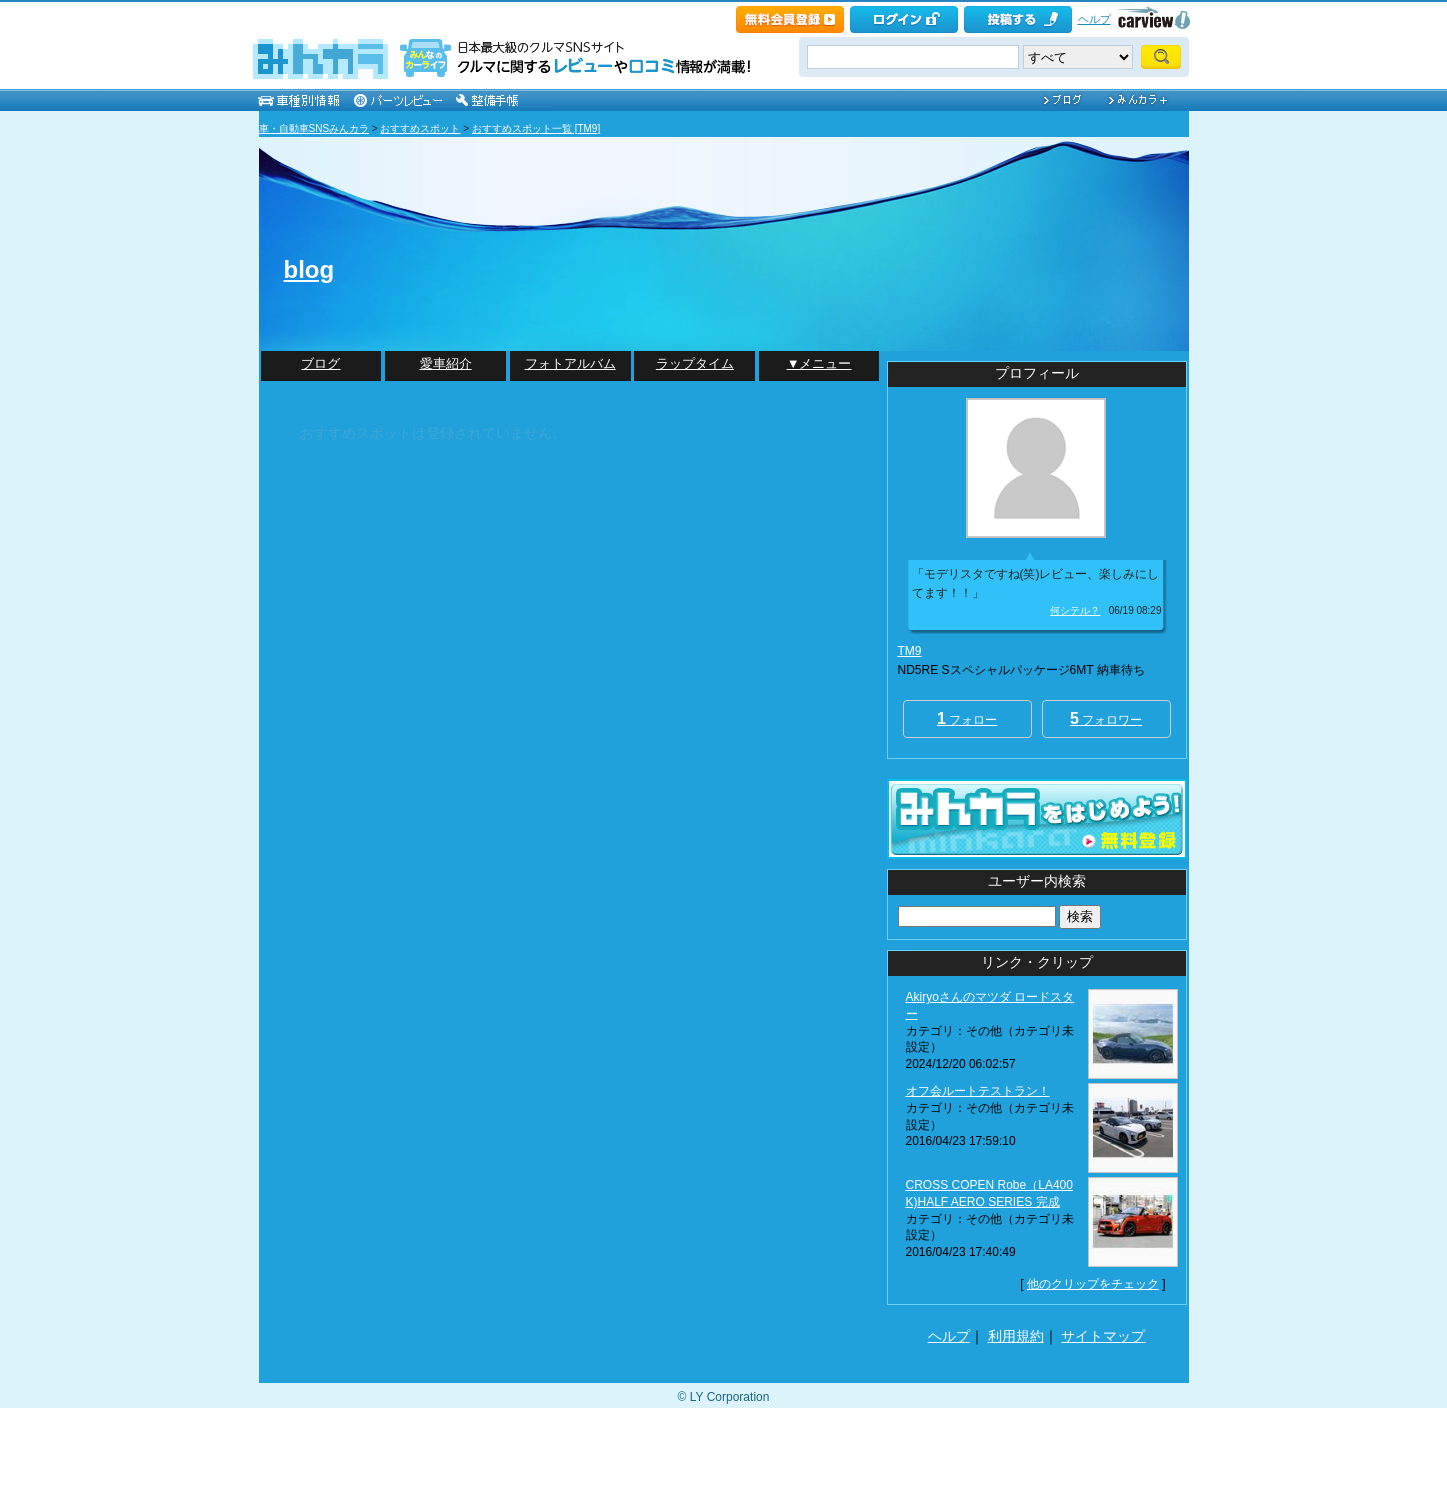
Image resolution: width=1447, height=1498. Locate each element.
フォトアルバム (570, 363)
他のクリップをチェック (1093, 1284)
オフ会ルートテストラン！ (978, 1091)
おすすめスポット (420, 128)
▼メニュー (819, 363)
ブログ (320, 363)
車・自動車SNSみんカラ (314, 128)
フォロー (967, 718)
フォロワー (1106, 718)
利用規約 (1016, 1336)
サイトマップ (1103, 1336)
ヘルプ (1094, 19)
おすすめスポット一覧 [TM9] (536, 128)
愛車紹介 (446, 363)
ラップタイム (695, 363)
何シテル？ (1075, 610)
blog (309, 269)
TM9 (910, 651)
